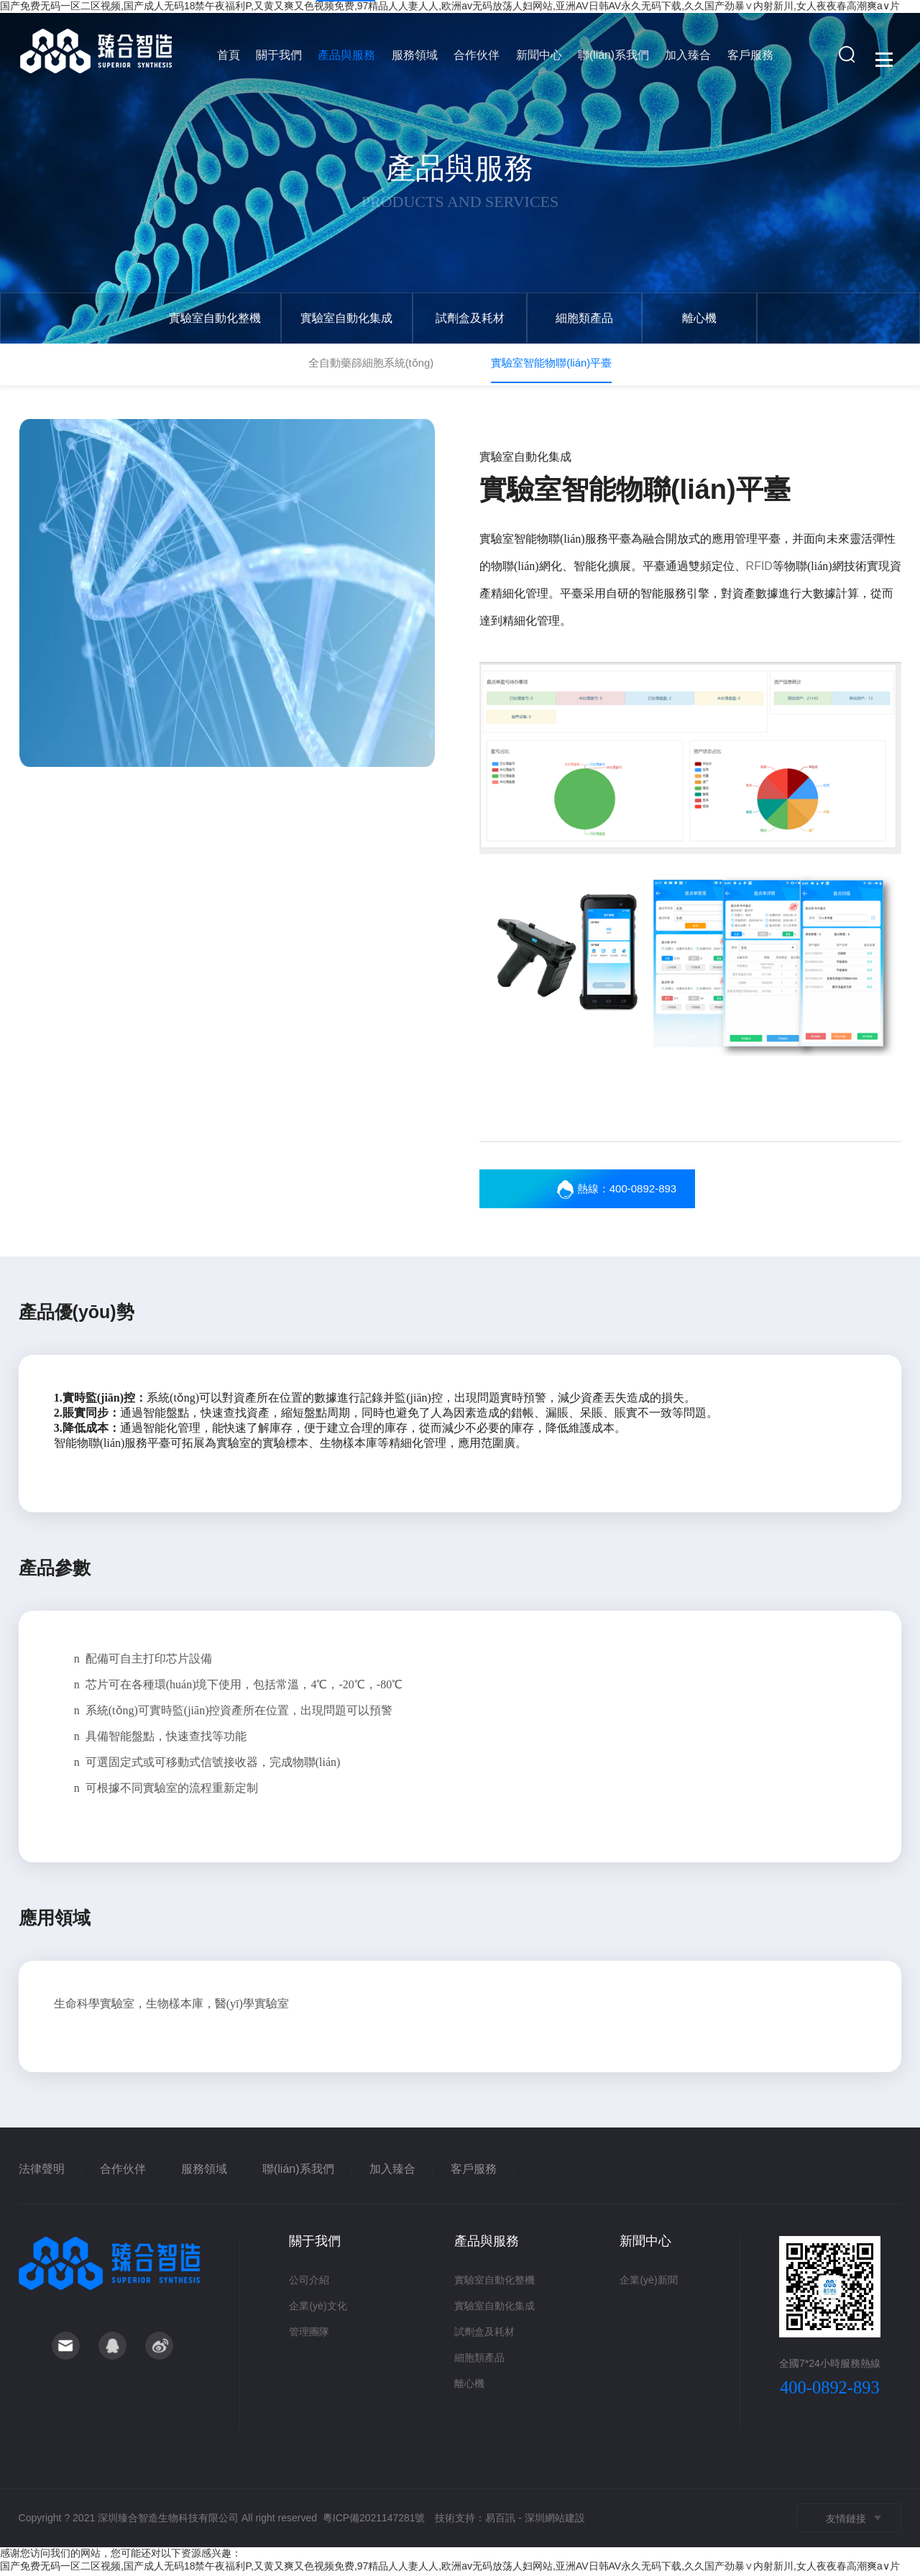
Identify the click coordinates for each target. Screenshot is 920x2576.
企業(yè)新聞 (648, 2283)
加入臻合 (681, 59)
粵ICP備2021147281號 (374, 2521)
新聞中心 (535, 59)
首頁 (232, 59)
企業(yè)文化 (317, 2309)
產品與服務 (348, 59)
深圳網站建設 (555, 2521)
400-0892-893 (830, 2391)
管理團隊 (309, 2335)
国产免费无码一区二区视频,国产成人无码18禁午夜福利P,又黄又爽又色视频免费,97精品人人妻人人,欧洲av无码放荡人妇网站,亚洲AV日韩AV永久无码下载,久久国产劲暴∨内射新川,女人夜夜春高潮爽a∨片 (450, 2569)
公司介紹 (309, 2283)
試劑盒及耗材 (472, 318)
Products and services (460, 201)
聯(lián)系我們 (608, 59)
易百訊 (501, 2521)
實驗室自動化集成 (348, 318)
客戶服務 (742, 59)
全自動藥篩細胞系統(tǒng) (370, 363)
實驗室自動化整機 (216, 318)
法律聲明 (42, 2172)
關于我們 (282, 59)
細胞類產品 (588, 318)
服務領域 (414, 59)
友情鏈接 (846, 2522)
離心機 (705, 318)
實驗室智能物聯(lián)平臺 (551, 363)
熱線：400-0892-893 (631, 1192)
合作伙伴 (474, 59)
